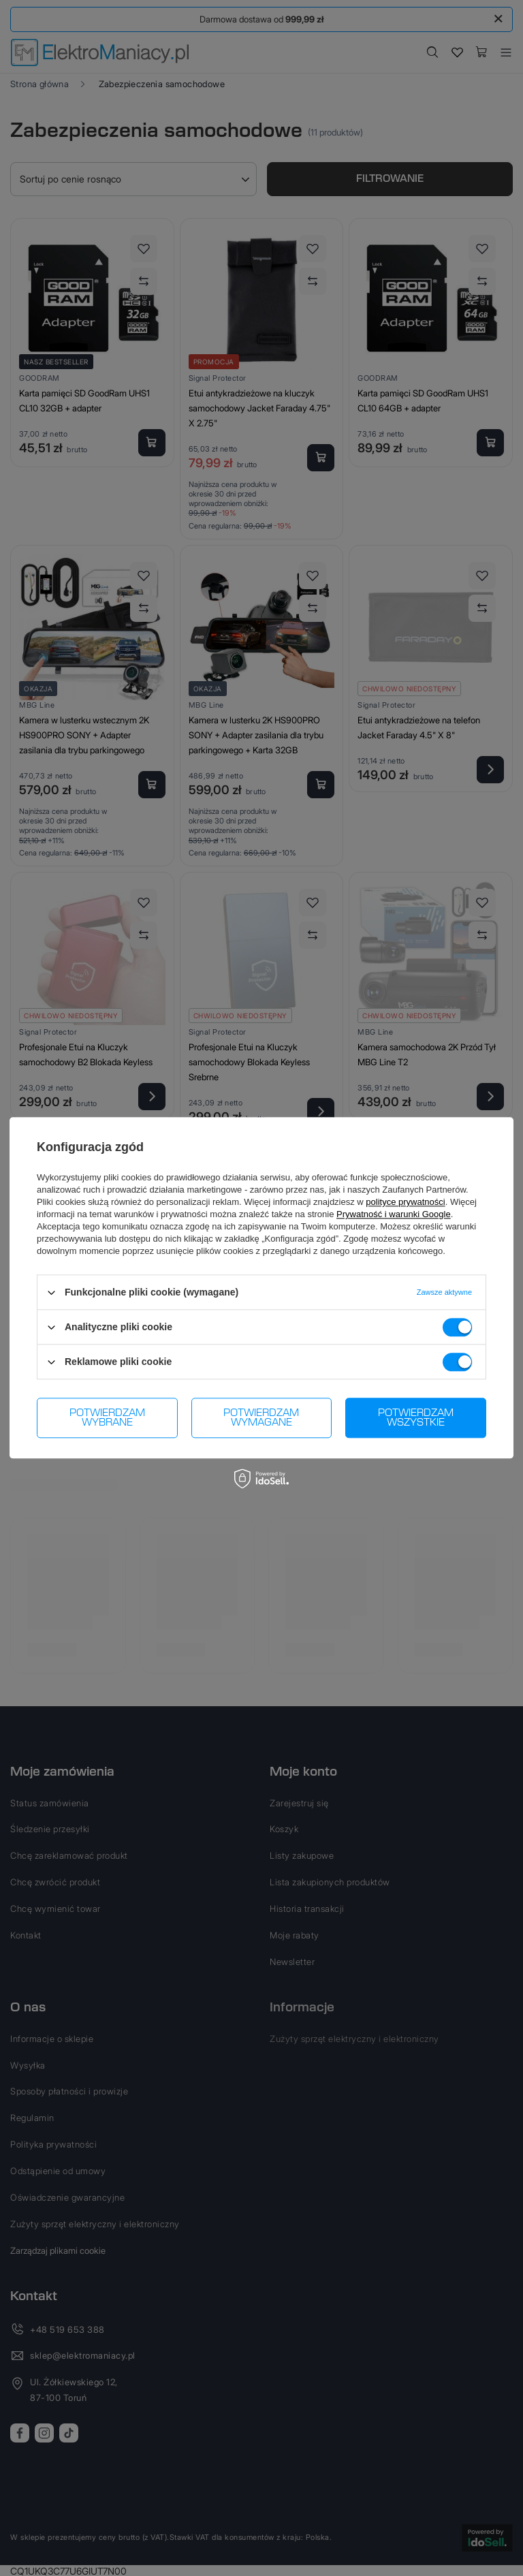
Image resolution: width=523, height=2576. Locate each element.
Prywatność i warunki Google (393, 1214)
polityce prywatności (405, 1202)
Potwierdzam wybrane (107, 1418)
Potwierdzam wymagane (261, 1418)
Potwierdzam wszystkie (416, 1418)
